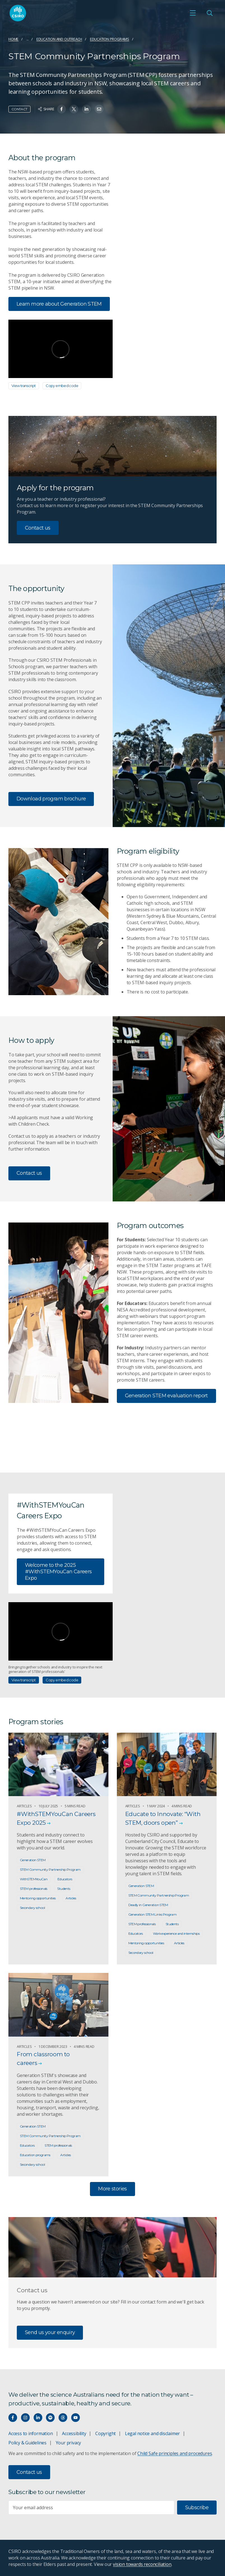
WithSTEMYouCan (33, 1879)
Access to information (30, 2433)
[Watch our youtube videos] (75, 2417)
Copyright (105, 2433)
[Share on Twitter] (73, 109)
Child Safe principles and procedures (174, 2453)
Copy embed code (62, 385)
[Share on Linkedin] (86, 109)
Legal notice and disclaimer (152, 2433)
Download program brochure (51, 799)
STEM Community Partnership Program (50, 1869)
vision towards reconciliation (142, 2564)
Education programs (109, 39)
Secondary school (32, 1908)
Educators (64, 1879)
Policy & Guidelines (27, 2443)
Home (13, 39)
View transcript (23, 385)
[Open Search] (210, 13)
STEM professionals (33, 1888)
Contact (19, 109)
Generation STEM (33, 1860)
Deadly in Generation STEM (148, 1905)
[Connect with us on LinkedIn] (38, 2417)
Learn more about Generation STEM (59, 304)
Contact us (37, 528)
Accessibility (74, 2433)
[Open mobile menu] (193, 13)
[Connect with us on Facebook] (12, 2417)
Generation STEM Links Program (152, 1914)
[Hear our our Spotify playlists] (50, 2417)
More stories (112, 2189)
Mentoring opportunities (38, 1898)
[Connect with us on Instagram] (25, 2417)
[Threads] (63, 2417)
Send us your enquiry (50, 2332)
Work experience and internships (176, 1933)
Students (63, 1888)
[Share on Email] (99, 109)
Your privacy (68, 2443)
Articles (71, 1898)
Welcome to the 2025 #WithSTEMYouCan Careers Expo (58, 1571)
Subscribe (196, 2507)
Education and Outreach (59, 39)
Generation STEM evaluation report (166, 1396)
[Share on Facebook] (61, 109)
